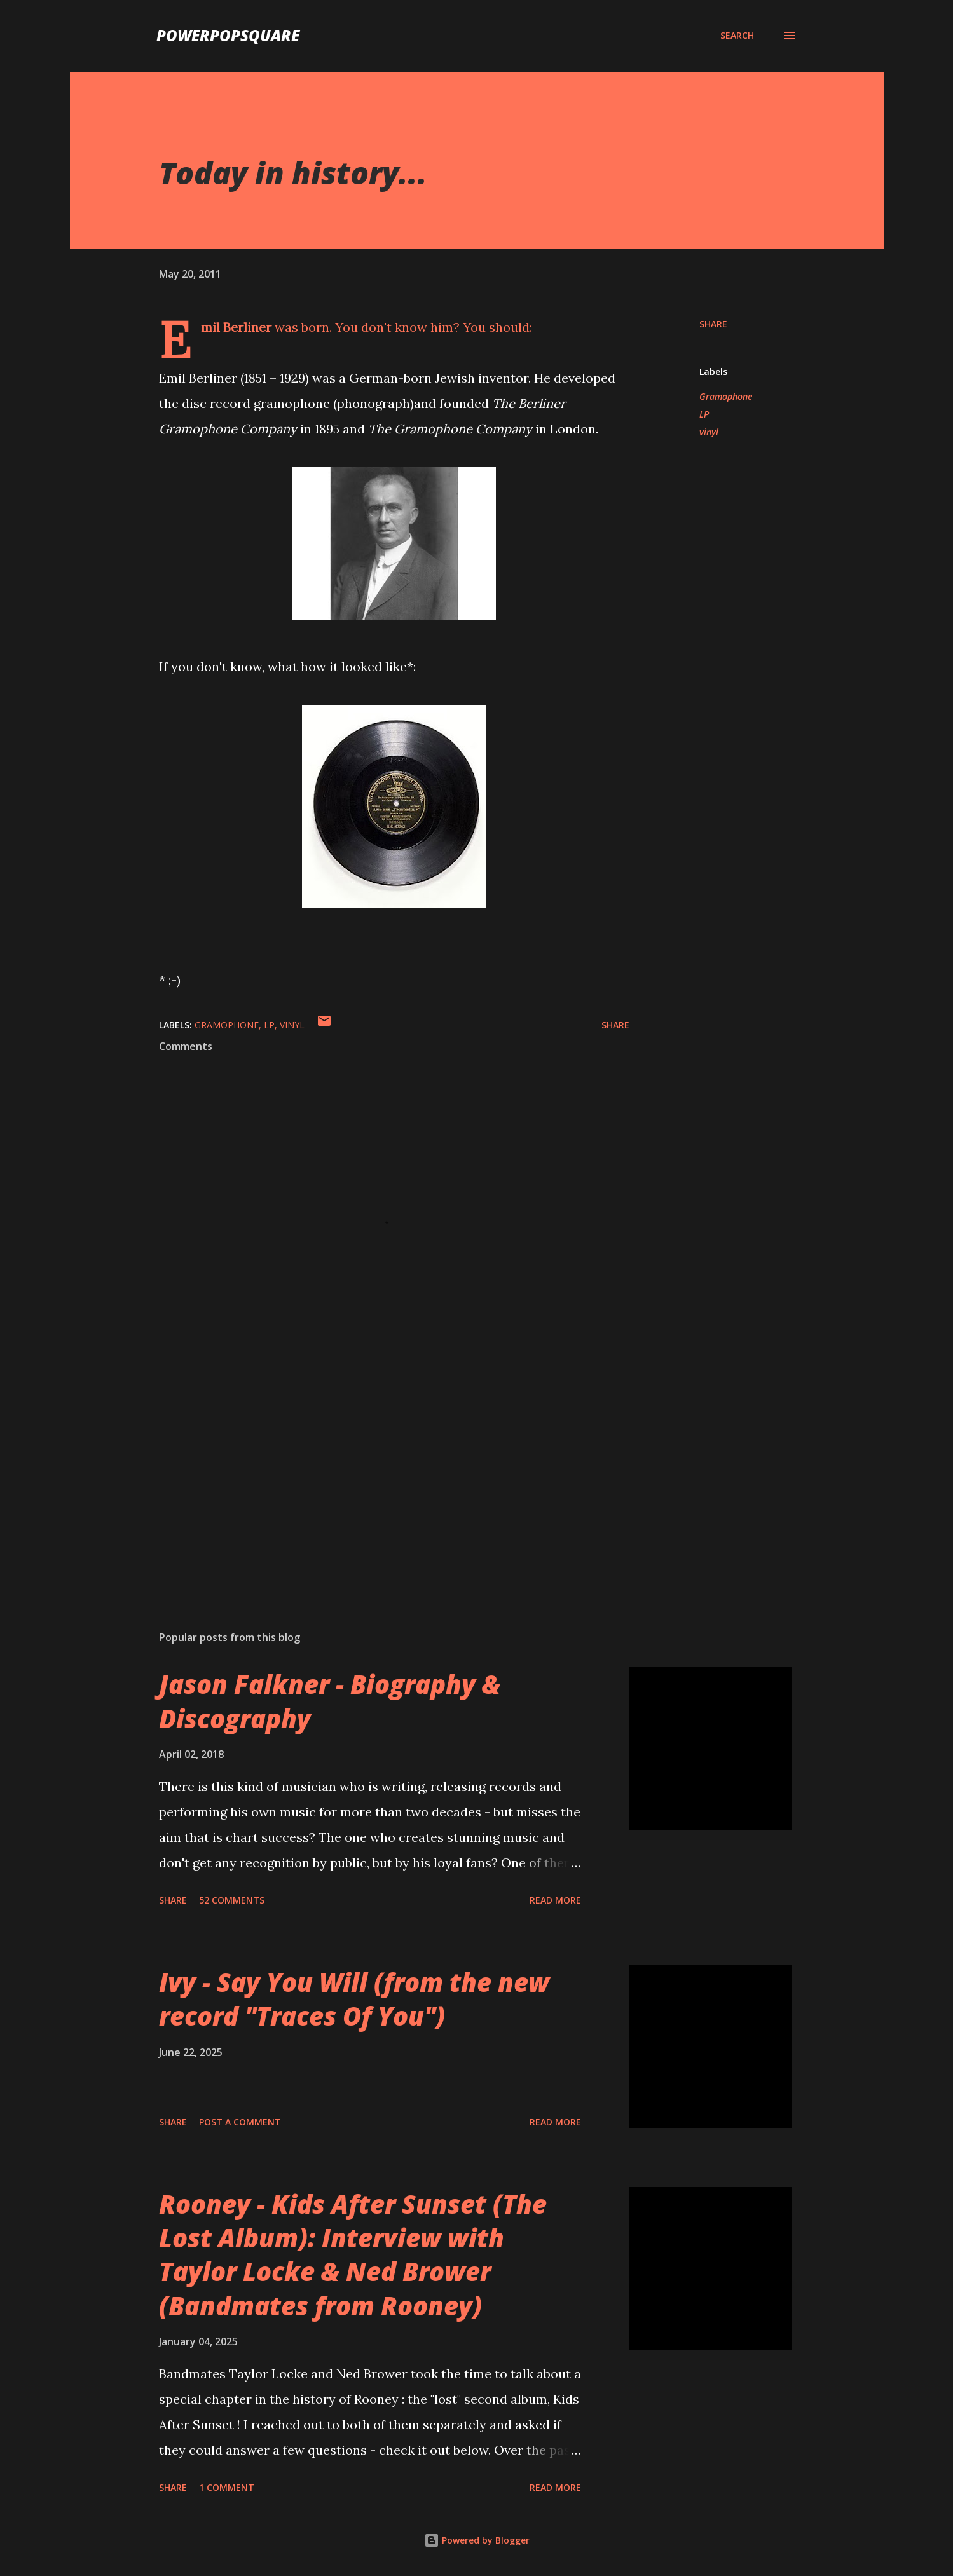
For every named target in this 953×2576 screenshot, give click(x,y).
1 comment (226, 2487)
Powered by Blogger (477, 2540)
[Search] (737, 35)
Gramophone (725, 396)
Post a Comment (240, 2122)
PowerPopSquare (227, 35)
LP (704, 414)
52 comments (231, 1900)
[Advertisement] (374, 1472)
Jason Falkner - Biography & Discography (329, 1700)
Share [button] (713, 324)
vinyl (708, 432)
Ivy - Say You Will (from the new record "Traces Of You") (354, 1999)
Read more (555, 1900)
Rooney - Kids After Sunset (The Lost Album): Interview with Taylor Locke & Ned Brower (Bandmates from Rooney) (353, 2254)
